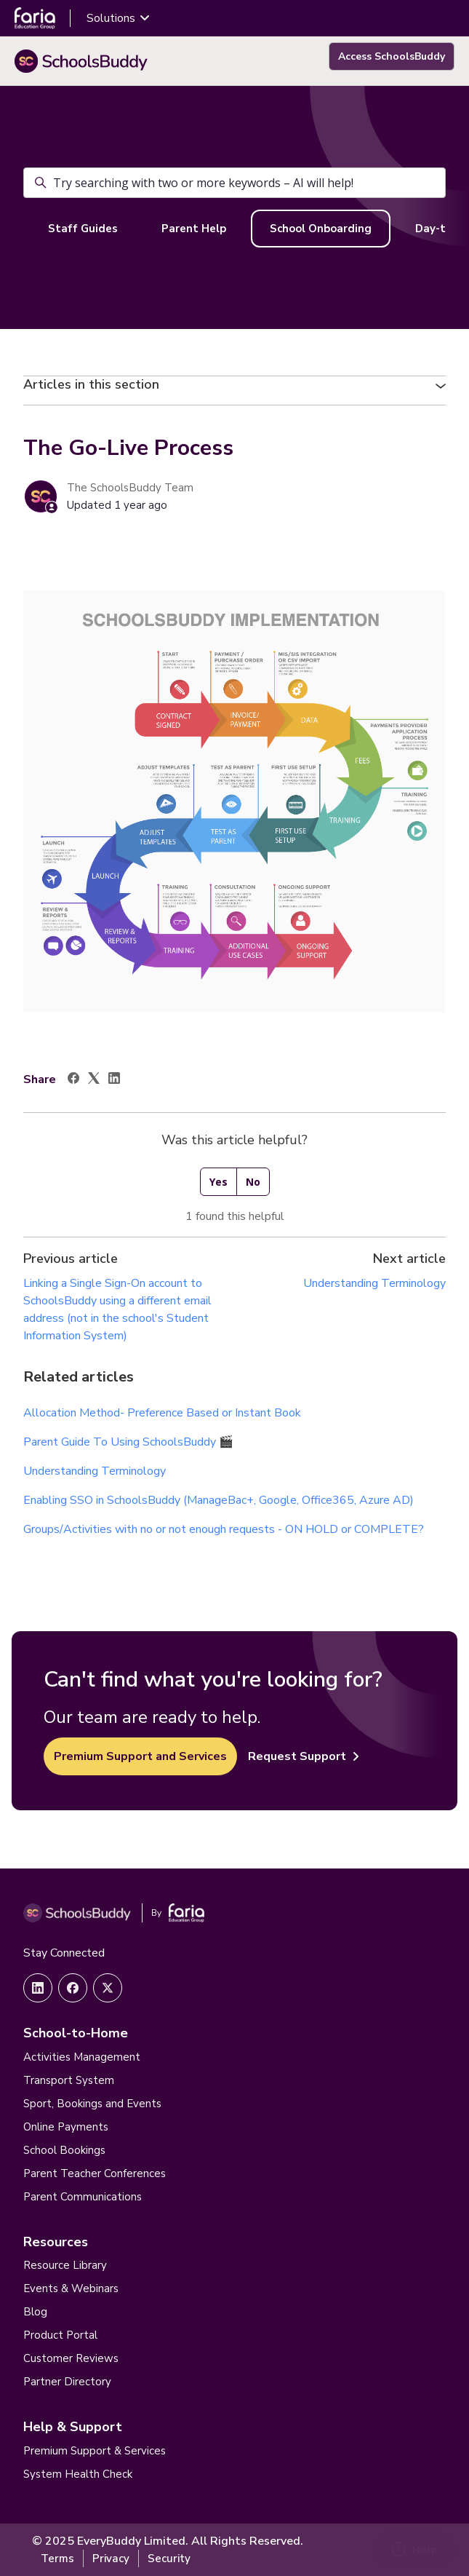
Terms (57, 2558)
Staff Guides (83, 228)
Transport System (68, 2080)
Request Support (303, 1756)
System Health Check (77, 2474)
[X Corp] (94, 1080)
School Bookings (64, 2150)
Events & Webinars (71, 2288)
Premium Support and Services (140, 1756)
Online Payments (65, 2127)
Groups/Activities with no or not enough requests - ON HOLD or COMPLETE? (225, 1529)
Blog (35, 2311)
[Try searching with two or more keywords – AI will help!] (234, 182)
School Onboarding (321, 228)
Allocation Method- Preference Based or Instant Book (162, 1413)
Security (169, 2558)
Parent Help (193, 228)
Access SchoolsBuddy (391, 56)
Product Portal (60, 2335)
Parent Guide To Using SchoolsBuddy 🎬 (128, 1442)
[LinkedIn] (114, 1080)
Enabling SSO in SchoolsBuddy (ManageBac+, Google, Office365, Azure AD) (218, 1500)
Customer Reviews (71, 2358)
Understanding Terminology (374, 1283)
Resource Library (65, 2265)
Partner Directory (67, 2381)
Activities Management (81, 2057)
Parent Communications (82, 2196)
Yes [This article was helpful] (218, 1182)
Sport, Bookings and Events (92, 2103)
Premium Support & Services (94, 2451)
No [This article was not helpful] (253, 1182)
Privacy (110, 2558)
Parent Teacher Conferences (94, 2173)
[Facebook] (73, 1080)
